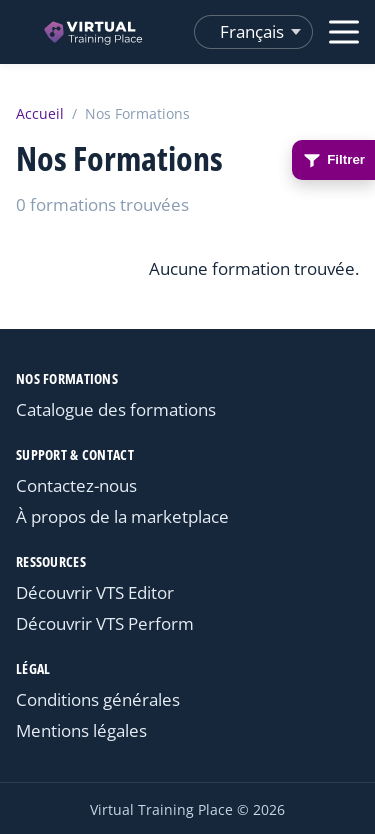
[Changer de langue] (253, 32)
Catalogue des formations (116, 409)
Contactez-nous (76, 485)
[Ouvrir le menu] (344, 32)
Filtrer (333, 160)
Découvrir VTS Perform (105, 623)
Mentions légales (81, 730)
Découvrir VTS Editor (95, 592)
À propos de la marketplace (122, 516)
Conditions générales (98, 699)
